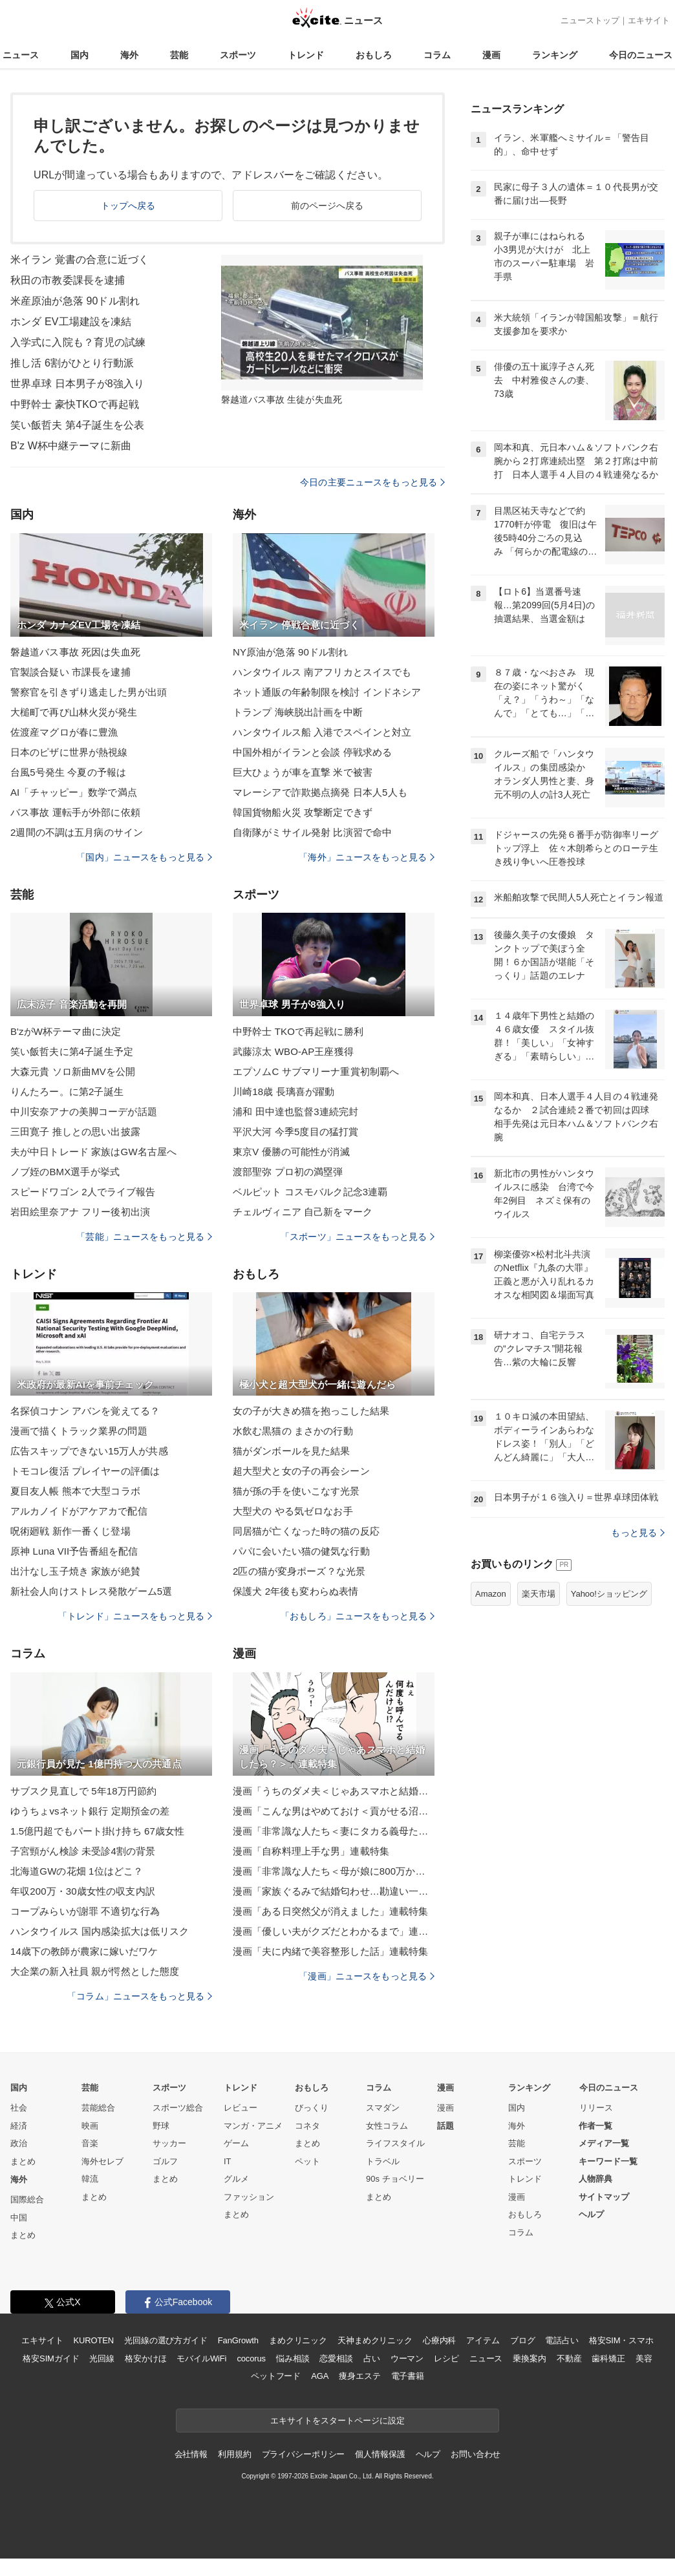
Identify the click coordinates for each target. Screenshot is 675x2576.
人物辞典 (595, 2179)
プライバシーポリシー (303, 2454)
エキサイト (649, 20)
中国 (18, 2217)
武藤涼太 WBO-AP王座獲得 (293, 1051)
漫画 (491, 55)
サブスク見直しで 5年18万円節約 (83, 1790)
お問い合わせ (475, 2454)
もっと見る (638, 1533)
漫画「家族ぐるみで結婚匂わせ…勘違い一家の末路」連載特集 (333, 1891)
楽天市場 (538, 1594)
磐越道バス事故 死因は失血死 (75, 651)
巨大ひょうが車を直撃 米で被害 (302, 772)
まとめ (23, 2161)
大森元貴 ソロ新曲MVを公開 (72, 1071)
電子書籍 (407, 2376)
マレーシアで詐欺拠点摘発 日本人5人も (320, 792)
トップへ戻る (128, 205)
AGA (319, 2376)
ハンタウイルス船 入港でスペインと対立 (322, 732)
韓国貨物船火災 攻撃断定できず (302, 812)
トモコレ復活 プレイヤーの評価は (85, 1470)
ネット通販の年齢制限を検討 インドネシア (327, 692)
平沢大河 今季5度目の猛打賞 (295, 1131)
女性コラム (387, 2126)
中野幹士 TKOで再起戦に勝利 (298, 1031)
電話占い (561, 2340)
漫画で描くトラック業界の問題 (78, 1430)
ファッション (249, 2197)
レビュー (240, 2108)
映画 (89, 2126)
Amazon (490, 1594)
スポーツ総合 (178, 2108)
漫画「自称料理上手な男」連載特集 (311, 1851)
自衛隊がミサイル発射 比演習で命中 (312, 832)
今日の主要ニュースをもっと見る (372, 482)
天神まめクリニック (375, 2340)
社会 (18, 2108)
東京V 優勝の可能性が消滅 (291, 1151)
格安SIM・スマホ (621, 2340)
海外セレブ (102, 2161)
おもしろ (374, 55)
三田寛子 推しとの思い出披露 (75, 1131)
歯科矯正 (608, 2358)
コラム (437, 55)
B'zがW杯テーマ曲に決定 (65, 1031)
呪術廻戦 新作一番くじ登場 (70, 1531)
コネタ (307, 2126)
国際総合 (27, 2199)
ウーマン (407, 2358)
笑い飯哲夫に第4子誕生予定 (71, 1051)
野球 (161, 2126)
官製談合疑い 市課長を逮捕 (70, 671)
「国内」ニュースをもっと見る (144, 857)
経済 (18, 2126)
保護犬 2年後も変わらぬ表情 (295, 1591)
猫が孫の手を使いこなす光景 (296, 1490)
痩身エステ (359, 2376)
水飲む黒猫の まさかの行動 (293, 1430)
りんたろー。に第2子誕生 (66, 1091)
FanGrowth (238, 2340)
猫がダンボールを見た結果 (291, 1450)
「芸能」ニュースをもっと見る (144, 1236)
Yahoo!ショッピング (609, 1594)
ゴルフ (165, 2161)
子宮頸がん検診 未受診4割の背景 (82, 1851)
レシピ (446, 2358)
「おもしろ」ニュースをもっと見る (357, 1616)
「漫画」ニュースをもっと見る (366, 1976)
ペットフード (276, 2376)
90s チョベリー (395, 2179)
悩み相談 (292, 2358)
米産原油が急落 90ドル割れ (75, 300)
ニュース (21, 55)
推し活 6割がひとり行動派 (72, 362)
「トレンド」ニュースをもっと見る (135, 1616)
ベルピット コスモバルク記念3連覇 (310, 1191)
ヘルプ (591, 2214)
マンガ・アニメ (253, 2126)
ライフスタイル (395, 2143)
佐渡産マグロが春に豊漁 (64, 732)
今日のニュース (640, 55)
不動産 (569, 2358)
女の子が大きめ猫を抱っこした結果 (311, 1410)
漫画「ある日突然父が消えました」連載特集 (330, 1911)
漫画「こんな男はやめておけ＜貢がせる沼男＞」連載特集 (333, 1810)
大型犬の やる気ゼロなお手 (293, 1511)
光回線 (101, 2358)
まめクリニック (298, 2340)
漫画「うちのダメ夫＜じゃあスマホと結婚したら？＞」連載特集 (333, 1790)
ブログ (522, 2340)
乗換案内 (529, 2358)
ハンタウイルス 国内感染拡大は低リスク (99, 1931)
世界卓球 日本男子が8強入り (77, 383)
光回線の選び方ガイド (166, 2340)
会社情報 (191, 2454)
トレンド (306, 55)
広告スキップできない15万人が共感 (89, 1450)
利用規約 (234, 2454)
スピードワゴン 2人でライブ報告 (82, 1191)
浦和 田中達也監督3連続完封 (295, 1111)
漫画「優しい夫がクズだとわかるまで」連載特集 (333, 1931)
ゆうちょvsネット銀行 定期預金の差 (89, 1810)
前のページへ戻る (327, 205)
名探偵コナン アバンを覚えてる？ (85, 1410)
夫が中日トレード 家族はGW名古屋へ (93, 1151)
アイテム (482, 2340)
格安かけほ (145, 2358)
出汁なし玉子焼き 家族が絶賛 (75, 1571)
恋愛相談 (335, 2358)
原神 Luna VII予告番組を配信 (74, 1551)
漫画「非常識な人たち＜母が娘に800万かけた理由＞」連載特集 (333, 1871)
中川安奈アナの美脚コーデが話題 (83, 1111)
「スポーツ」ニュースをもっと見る (357, 1236)
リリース (596, 2108)
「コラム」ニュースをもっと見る (139, 1996)
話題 (445, 2126)
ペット (307, 2161)
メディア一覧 (604, 2143)
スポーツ (238, 55)
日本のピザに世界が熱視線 (68, 752)
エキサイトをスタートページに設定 (337, 2420)
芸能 (179, 55)
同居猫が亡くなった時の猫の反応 (306, 1531)
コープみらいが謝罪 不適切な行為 (85, 1911)
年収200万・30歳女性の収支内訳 (82, 1891)
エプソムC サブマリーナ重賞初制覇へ (316, 1071)
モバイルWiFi (201, 2358)
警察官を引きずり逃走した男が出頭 (88, 692)
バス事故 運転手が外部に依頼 (75, 812)
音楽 (89, 2143)
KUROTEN (93, 2340)
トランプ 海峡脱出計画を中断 (298, 712)
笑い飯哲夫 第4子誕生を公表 (77, 425)
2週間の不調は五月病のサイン (76, 832)
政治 (18, 2143)
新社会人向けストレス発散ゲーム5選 (91, 1591)
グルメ (236, 2179)
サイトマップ (604, 2197)
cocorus (251, 2358)
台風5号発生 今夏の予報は (68, 772)
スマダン (383, 2108)
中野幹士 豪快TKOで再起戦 (74, 404)
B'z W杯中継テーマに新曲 (70, 445)
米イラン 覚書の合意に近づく (79, 259)
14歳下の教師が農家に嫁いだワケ (84, 1951)
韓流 (89, 2179)
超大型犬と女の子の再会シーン (301, 1470)
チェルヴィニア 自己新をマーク (302, 1211)
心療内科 (439, 2340)
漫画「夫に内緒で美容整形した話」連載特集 (330, 1951)
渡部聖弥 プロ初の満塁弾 (288, 1171)
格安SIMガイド (51, 2358)
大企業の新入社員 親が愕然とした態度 (94, 1971)
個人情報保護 (380, 2454)
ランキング (554, 55)
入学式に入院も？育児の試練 (78, 342)
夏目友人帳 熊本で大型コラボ (75, 1490)
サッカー (169, 2143)
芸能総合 (98, 2108)
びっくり (311, 2108)
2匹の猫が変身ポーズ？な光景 (299, 1571)
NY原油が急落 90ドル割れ (290, 651)
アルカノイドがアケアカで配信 (78, 1511)
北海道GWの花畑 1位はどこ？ (76, 1871)
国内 (79, 55)
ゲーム (236, 2143)
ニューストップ (590, 20)
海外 (129, 55)
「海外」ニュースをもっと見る (366, 857)
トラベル (383, 2161)
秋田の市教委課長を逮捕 (67, 280)
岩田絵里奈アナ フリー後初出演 (80, 1211)
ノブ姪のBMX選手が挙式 (65, 1171)
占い (371, 2358)
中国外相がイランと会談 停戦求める (312, 752)
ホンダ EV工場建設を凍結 (70, 321)
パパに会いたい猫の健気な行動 (301, 1551)
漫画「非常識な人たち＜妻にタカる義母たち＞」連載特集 (333, 1831)
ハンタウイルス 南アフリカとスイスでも (322, 671)
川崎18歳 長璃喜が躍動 (283, 1091)
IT (227, 2161)
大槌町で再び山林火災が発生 (74, 712)
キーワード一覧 (608, 2161)
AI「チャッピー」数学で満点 (73, 792)
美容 (644, 2358)
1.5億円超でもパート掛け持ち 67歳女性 (97, 1831)
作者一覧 (595, 2126)
